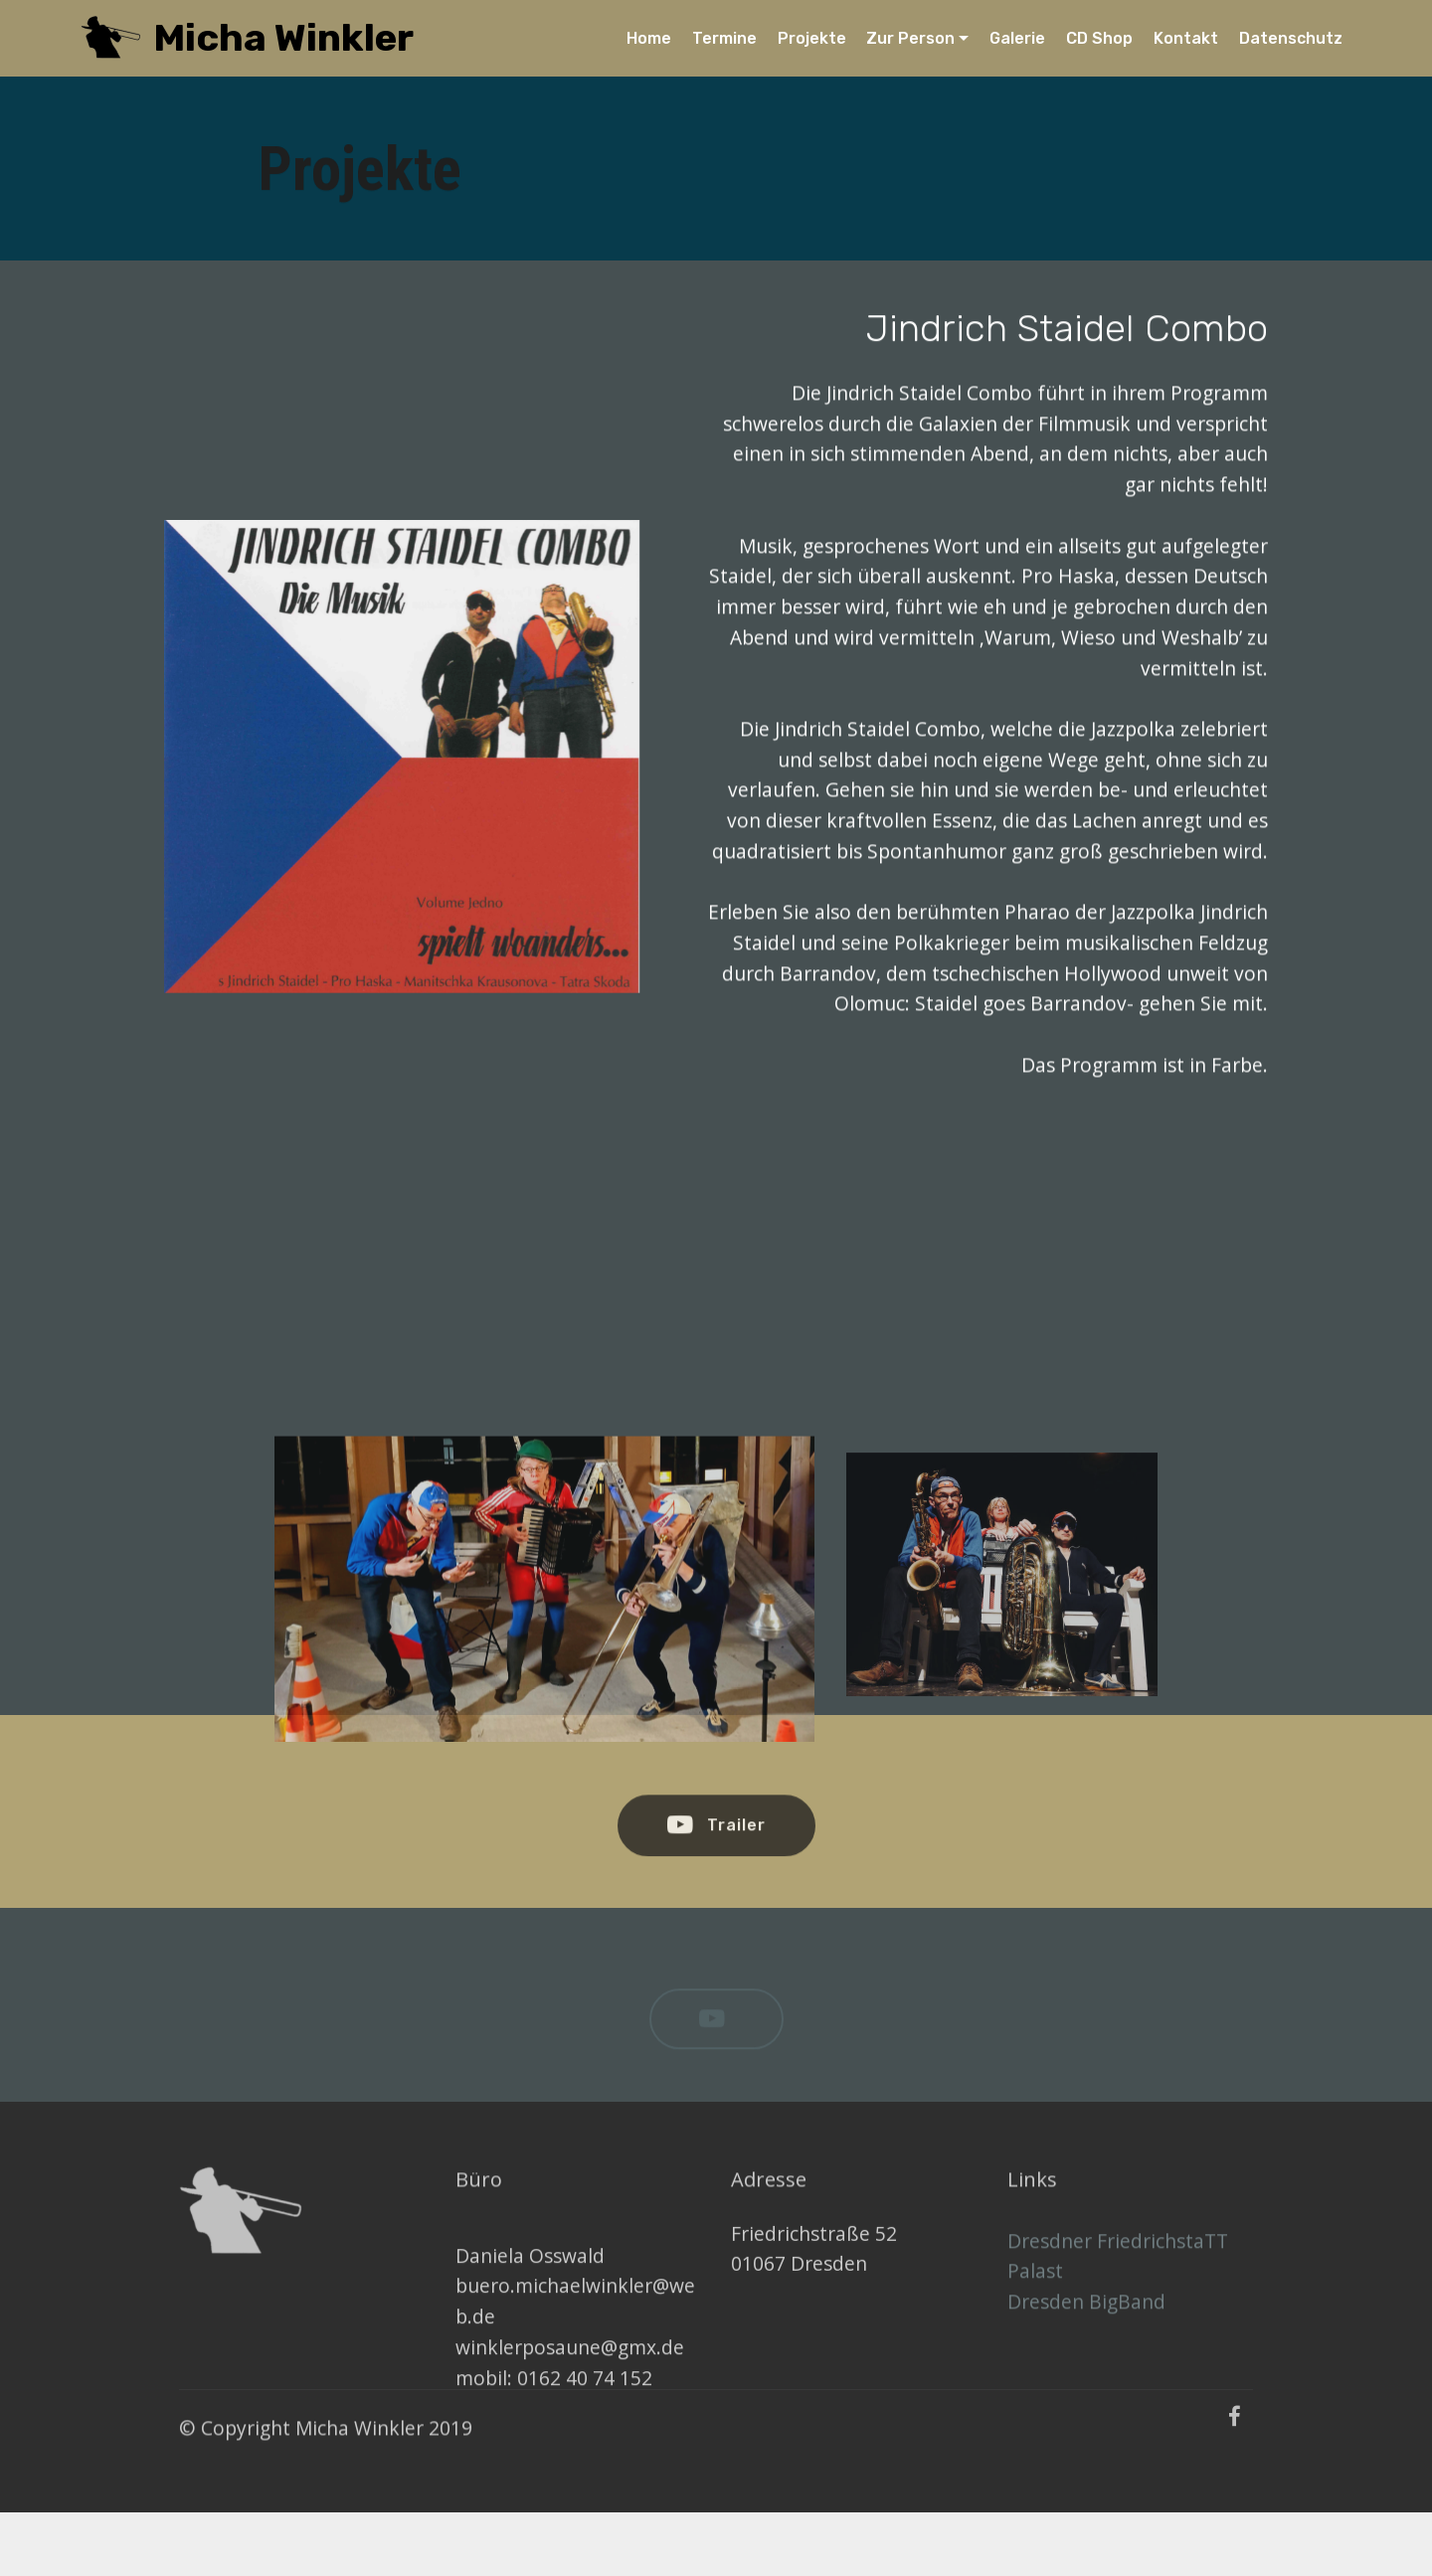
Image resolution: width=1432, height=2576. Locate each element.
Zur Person (910, 38)
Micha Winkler (283, 38)
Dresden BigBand (1086, 2325)
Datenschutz (1290, 38)
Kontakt (1186, 38)
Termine (724, 38)
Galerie (1017, 38)
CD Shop (1099, 38)
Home (648, 38)
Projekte (812, 38)
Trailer (716, 1841)
